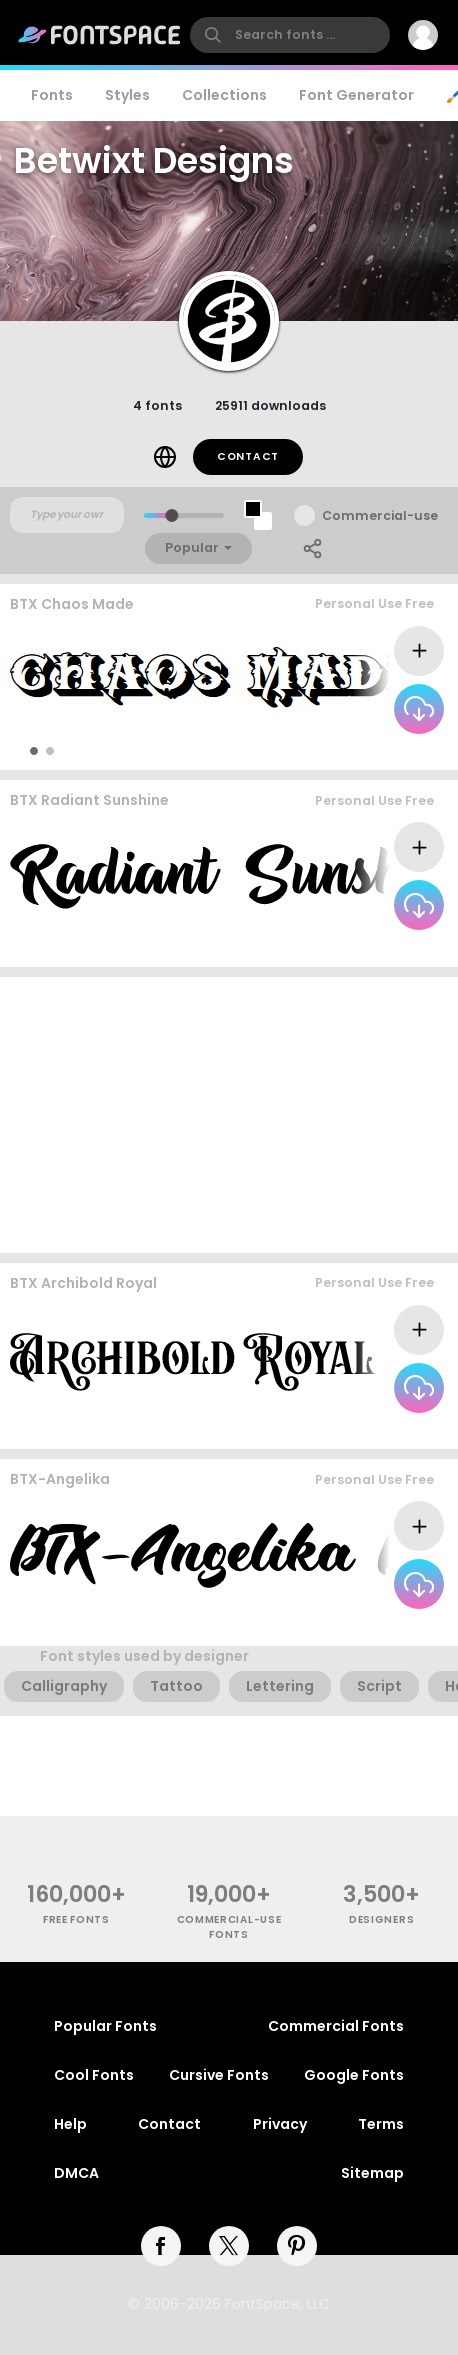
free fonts (76, 1919)
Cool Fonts (94, 2075)
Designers (381, 1919)
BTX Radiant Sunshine (89, 800)
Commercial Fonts (336, 2026)
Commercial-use (380, 515)
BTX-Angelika (60, 1479)
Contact (248, 456)
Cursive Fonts (219, 2075)
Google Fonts (354, 2075)
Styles (127, 95)
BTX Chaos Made (72, 604)
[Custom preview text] (67, 515)
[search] (290, 35)
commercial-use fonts (229, 1927)
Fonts (52, 95)
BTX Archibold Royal (83, 1283)
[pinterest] (297, 2246)
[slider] (171, 515)
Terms (381, 2124)
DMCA (76, 2173)
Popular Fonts (105, 2026)
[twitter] (229, 2246)
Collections (224, 95)
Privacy (280, 2124)
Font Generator (356, 95)
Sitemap (372, 2173)
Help (70, 2124)
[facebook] (161, 2246)
